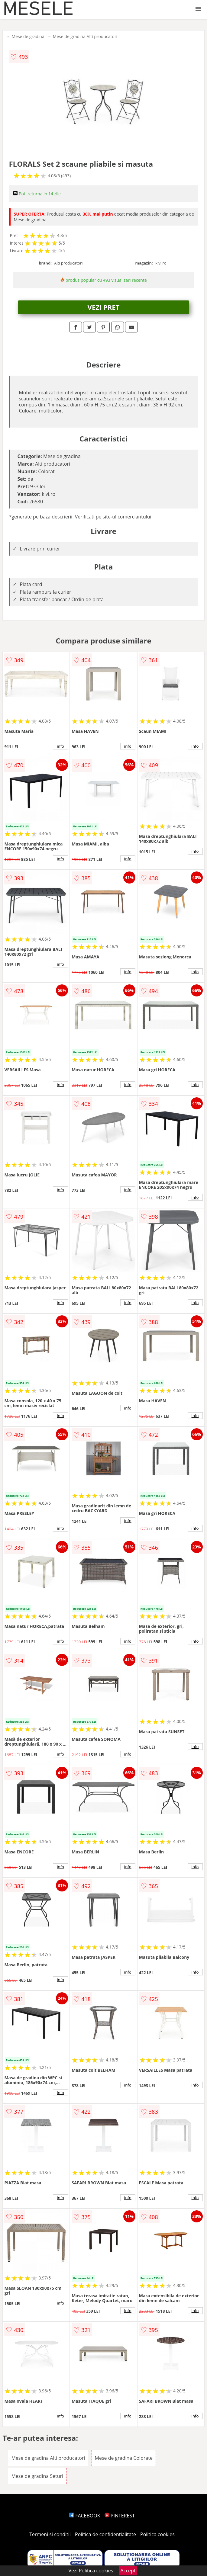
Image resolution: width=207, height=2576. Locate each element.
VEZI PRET (104, 307)
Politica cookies (157, 2534)
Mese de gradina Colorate (124, 2458)
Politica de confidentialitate (105, 2534)
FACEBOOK (84, 2515)
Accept (128, 2570)
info (60, 746)
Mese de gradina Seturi (37, 2476)
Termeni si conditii (50, 2534)
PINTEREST (120, 2515)
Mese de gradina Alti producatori (85, 36)
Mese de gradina (27, 36)
